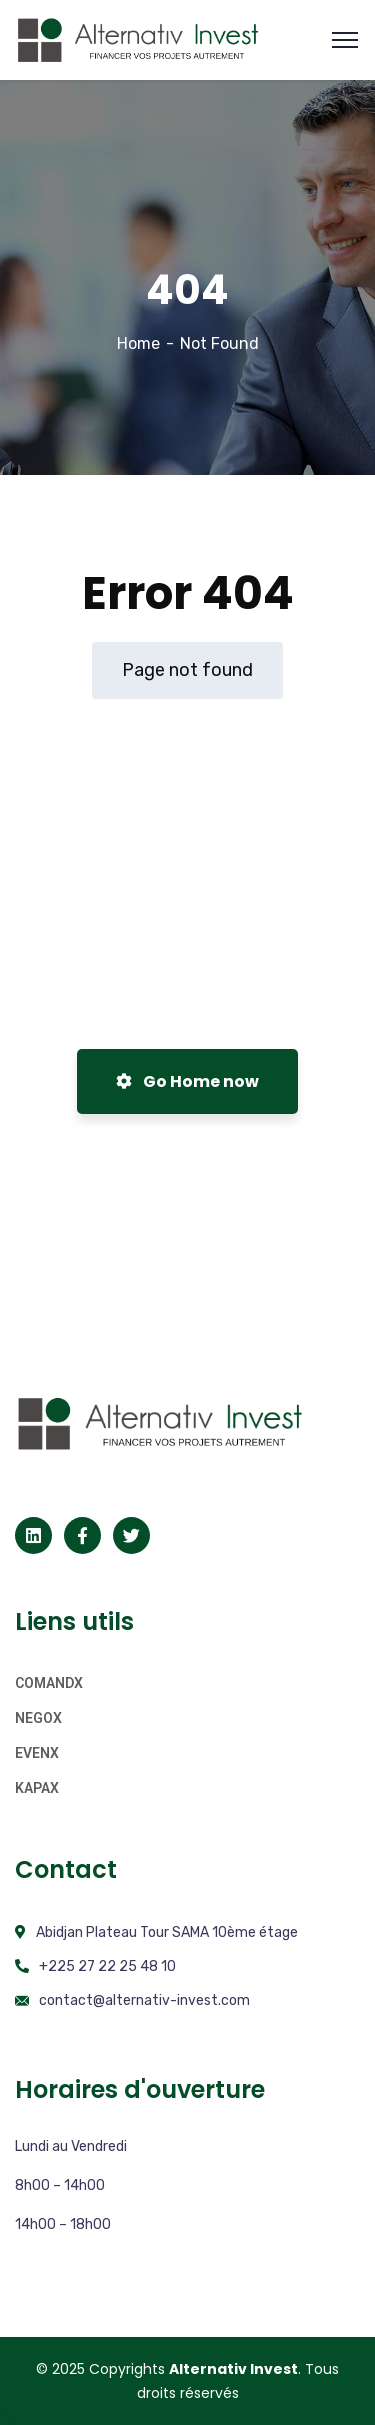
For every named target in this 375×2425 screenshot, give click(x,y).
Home (138, 343)
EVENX (37, 1753)
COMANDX (49, 1683)
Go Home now (187, 1081)
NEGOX (38, 1718)
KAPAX (37, 1788)
